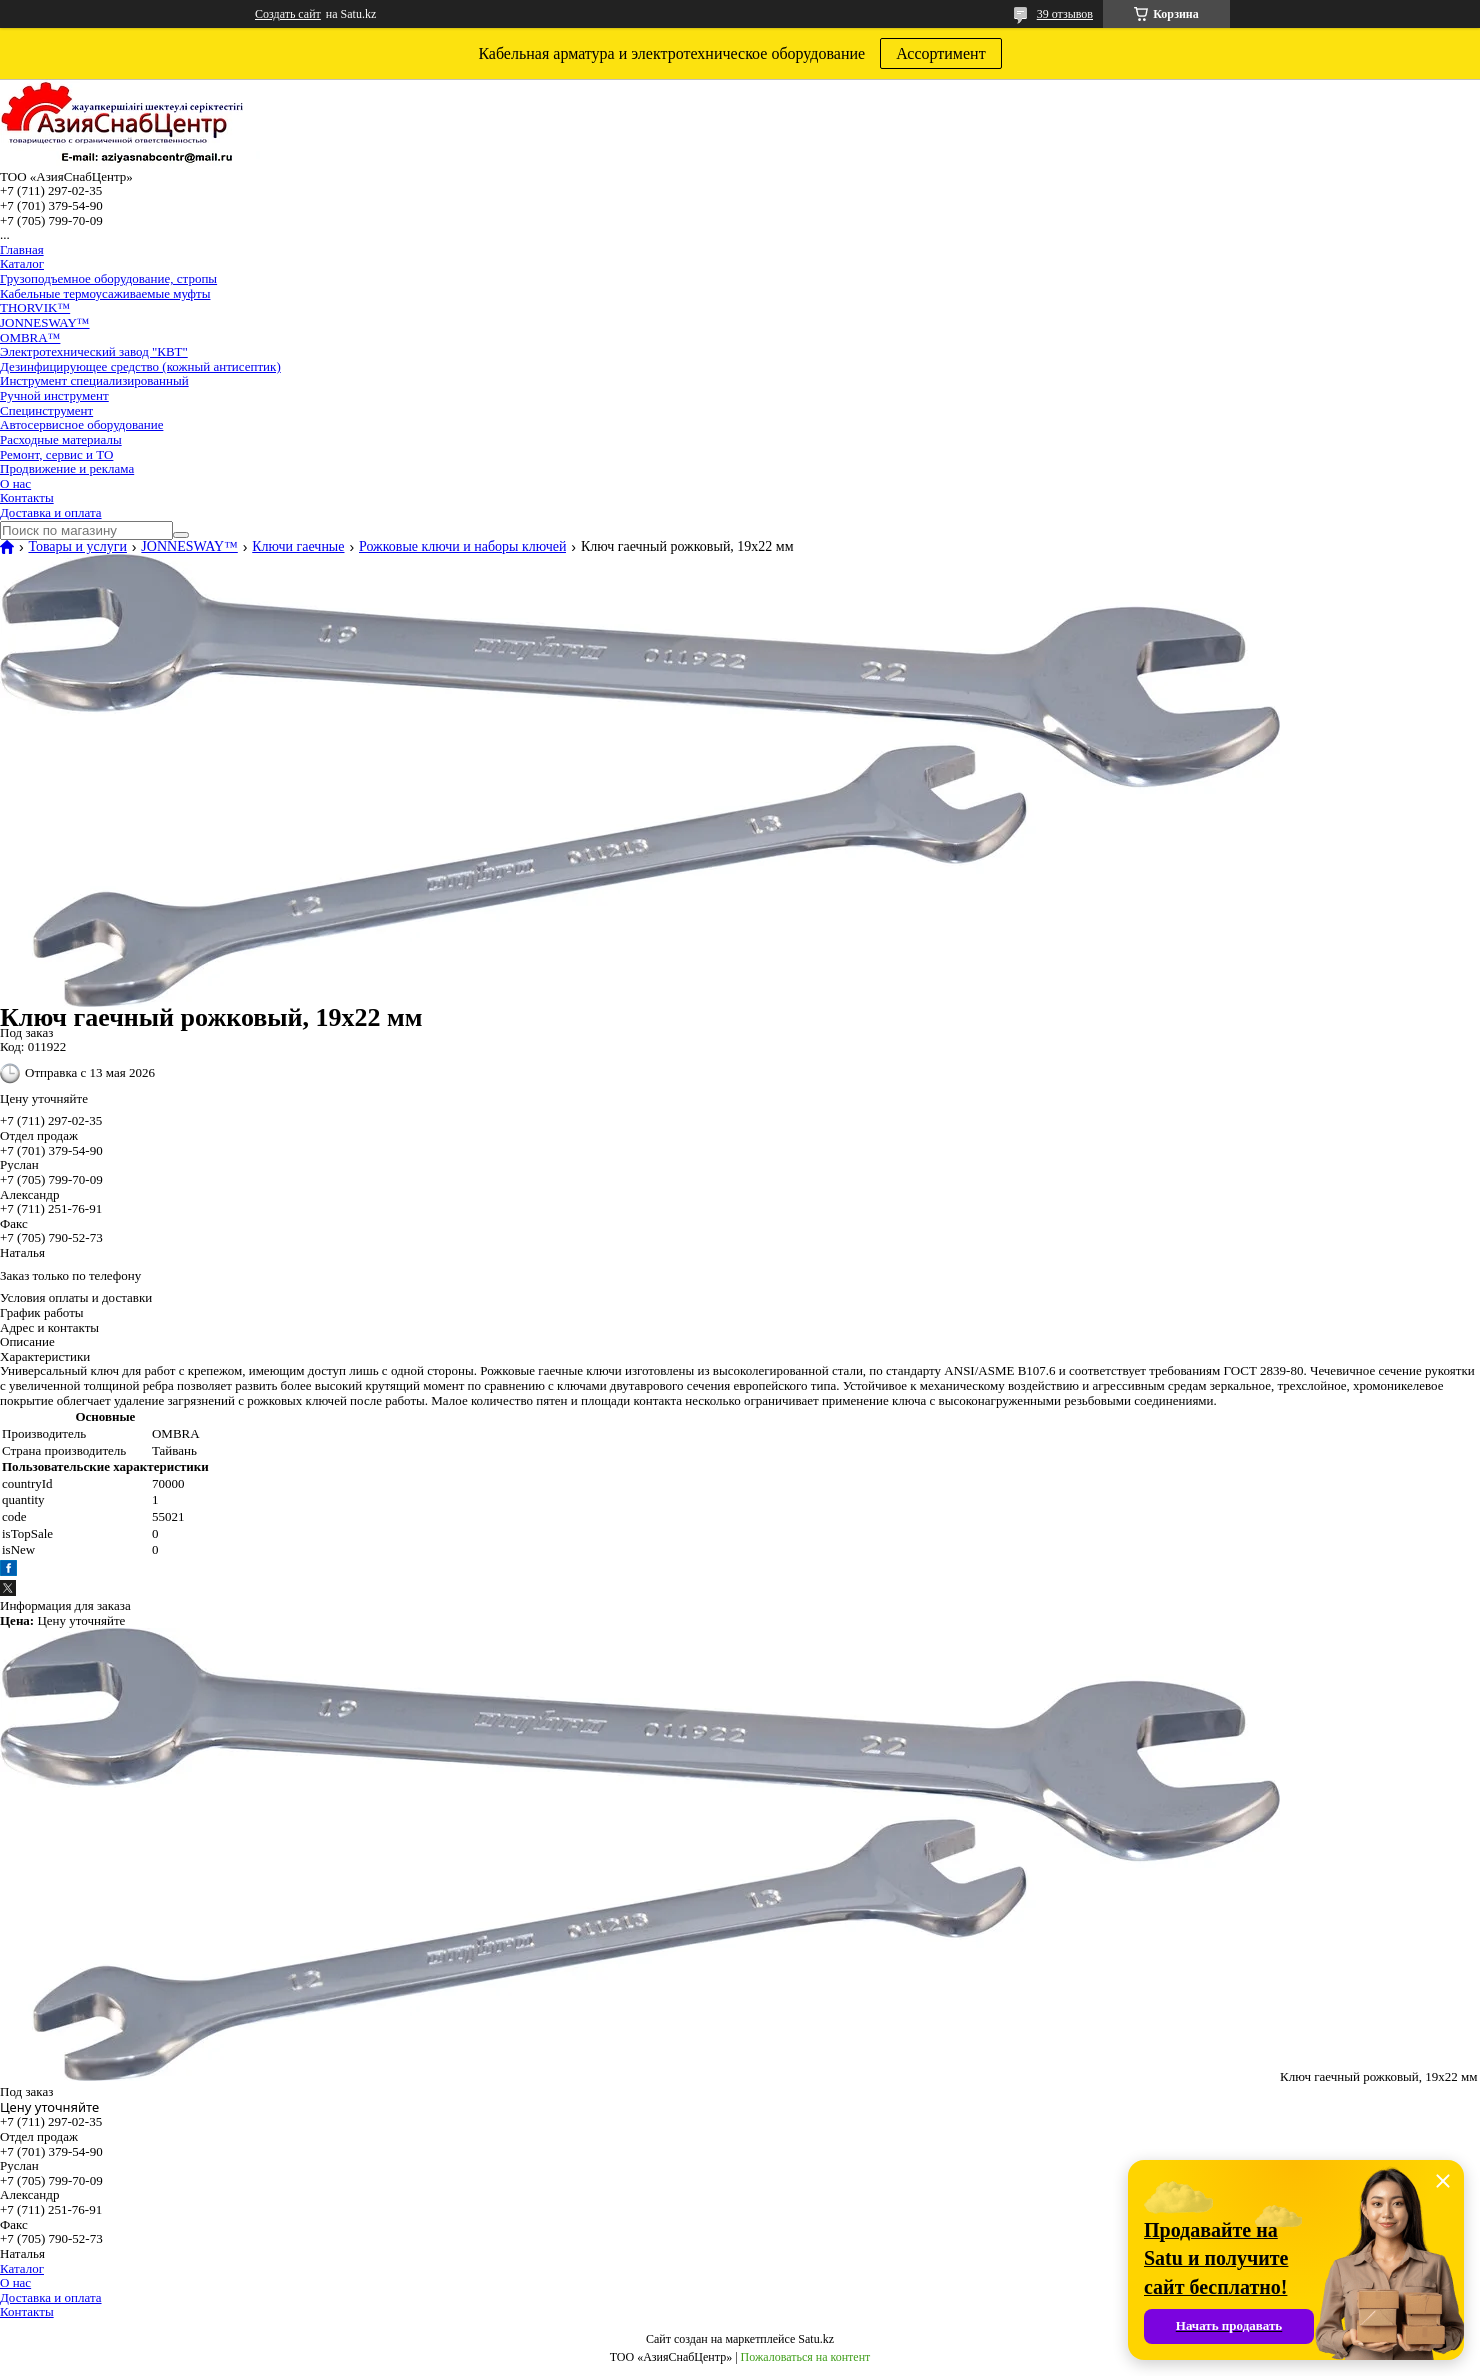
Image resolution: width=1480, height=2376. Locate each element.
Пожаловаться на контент (806, 2357)
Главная (22, 249)
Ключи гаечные (298, 547)
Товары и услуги (77, 547)
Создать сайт (288, 14)
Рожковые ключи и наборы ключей (463, 547)
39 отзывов (1065, 14)
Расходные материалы (61, 439)
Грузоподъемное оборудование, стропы (108, 278)
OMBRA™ (30, 337)
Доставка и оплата (51, 512)
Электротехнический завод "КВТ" (94, 351)
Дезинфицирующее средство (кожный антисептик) (140, 366)
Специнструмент (46, 410)
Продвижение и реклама (67, 468)
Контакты (27, 497)
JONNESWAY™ (45, 322)
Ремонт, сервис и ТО (56, 454)
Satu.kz (816, 2339)
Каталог (22, 263)
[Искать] (181, 535)
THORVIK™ (35, 307)
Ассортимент (940, 53)
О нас (15, 483)
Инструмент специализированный (94, 380)
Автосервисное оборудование (81, 424)
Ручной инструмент (54, 395)
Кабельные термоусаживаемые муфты (105, 293)
